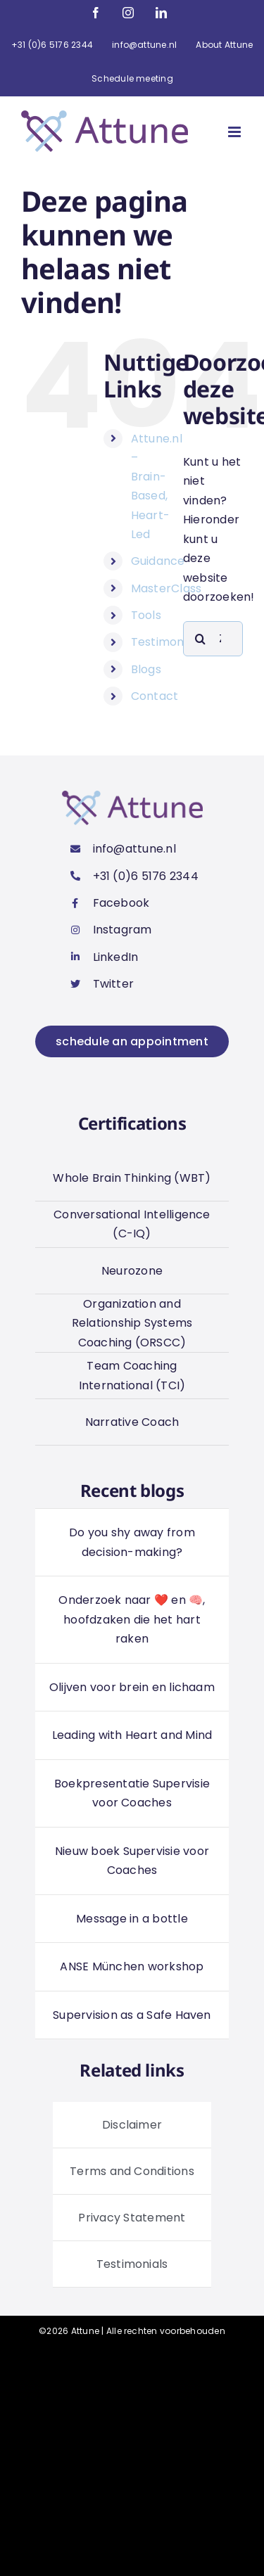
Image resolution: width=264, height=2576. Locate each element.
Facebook (121, 903)
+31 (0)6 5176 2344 (146, 876)
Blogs (146, 669)
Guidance (158, 561)
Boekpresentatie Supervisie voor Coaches (132, 1793)
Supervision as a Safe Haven (131, 2015)
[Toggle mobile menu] (235, 132)
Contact (155, 696)
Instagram (122, 930)
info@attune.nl (134, 849)
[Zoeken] (200, 638)
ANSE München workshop (131, 1966)
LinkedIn (116, 957)
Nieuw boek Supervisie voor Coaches (132, 1861)
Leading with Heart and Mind (132, 1735)
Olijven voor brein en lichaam (132, 1687)
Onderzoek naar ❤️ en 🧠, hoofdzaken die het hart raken (131, 1619)
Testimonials (167, 642)
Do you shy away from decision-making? (132, 1542)
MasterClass (166, 588)
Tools (146, 615)
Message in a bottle (132, 1919)
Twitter (113, 984)
